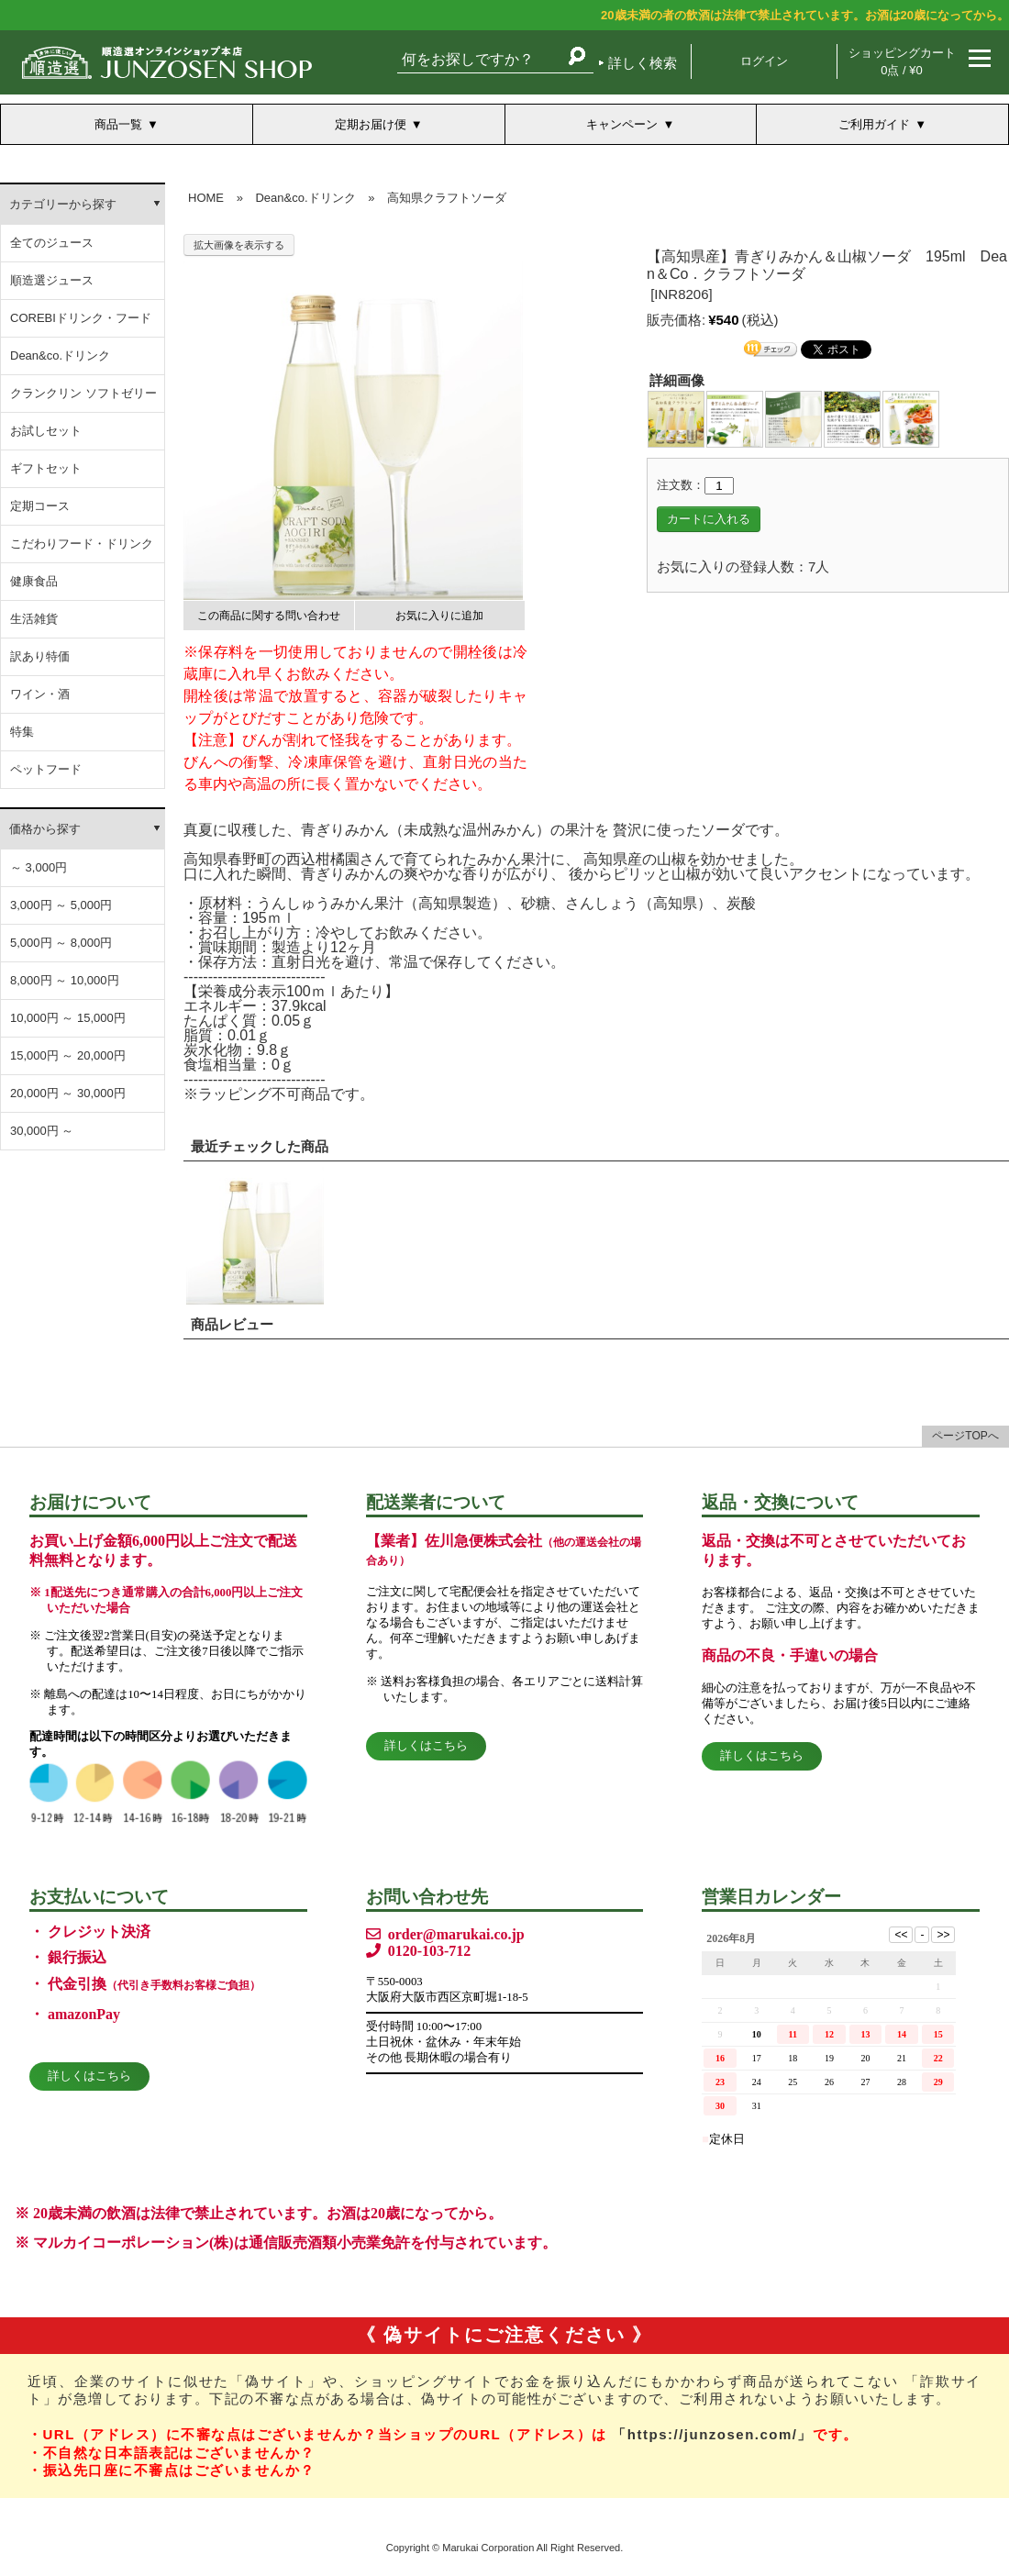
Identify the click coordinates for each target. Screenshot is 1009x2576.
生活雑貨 (34, 619)
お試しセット (46, 431)
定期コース (40, 506)
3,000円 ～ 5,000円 (61, 905)
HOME (206, 198)
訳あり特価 (40, 656)
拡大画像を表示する (239, 244)
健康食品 (34, 581)
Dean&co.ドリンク (60, 355)
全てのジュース (52, 243)
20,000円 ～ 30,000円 (68, 1093)
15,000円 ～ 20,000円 (68, 1055)
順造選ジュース (52, 280)
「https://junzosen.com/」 (712, 2434)
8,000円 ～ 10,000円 (64, 980)
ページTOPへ (965, 1435)
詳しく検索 (642, 63)
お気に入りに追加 (439, 615)
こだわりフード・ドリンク (81, 543)
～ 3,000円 (38, 867)
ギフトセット (46, 468)
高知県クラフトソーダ (446, 198)
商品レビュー (232, 1324)
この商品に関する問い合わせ (268, 615)
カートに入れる (708, 519)
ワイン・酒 (40, 694)
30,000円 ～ (41, 1131)
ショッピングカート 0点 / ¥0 (902, 61)
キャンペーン (622, 124)
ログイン (764, 61)
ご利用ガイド (874, 124)
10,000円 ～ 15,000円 (68, 1018)
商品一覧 (118, 124)
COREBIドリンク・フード (80, 318)
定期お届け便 (370, 124)
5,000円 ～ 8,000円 (61, 942)
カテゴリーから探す (62, 204)
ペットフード (46, 769)
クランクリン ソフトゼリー (83, 393)
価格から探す (45, 829)
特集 (22, 731)
